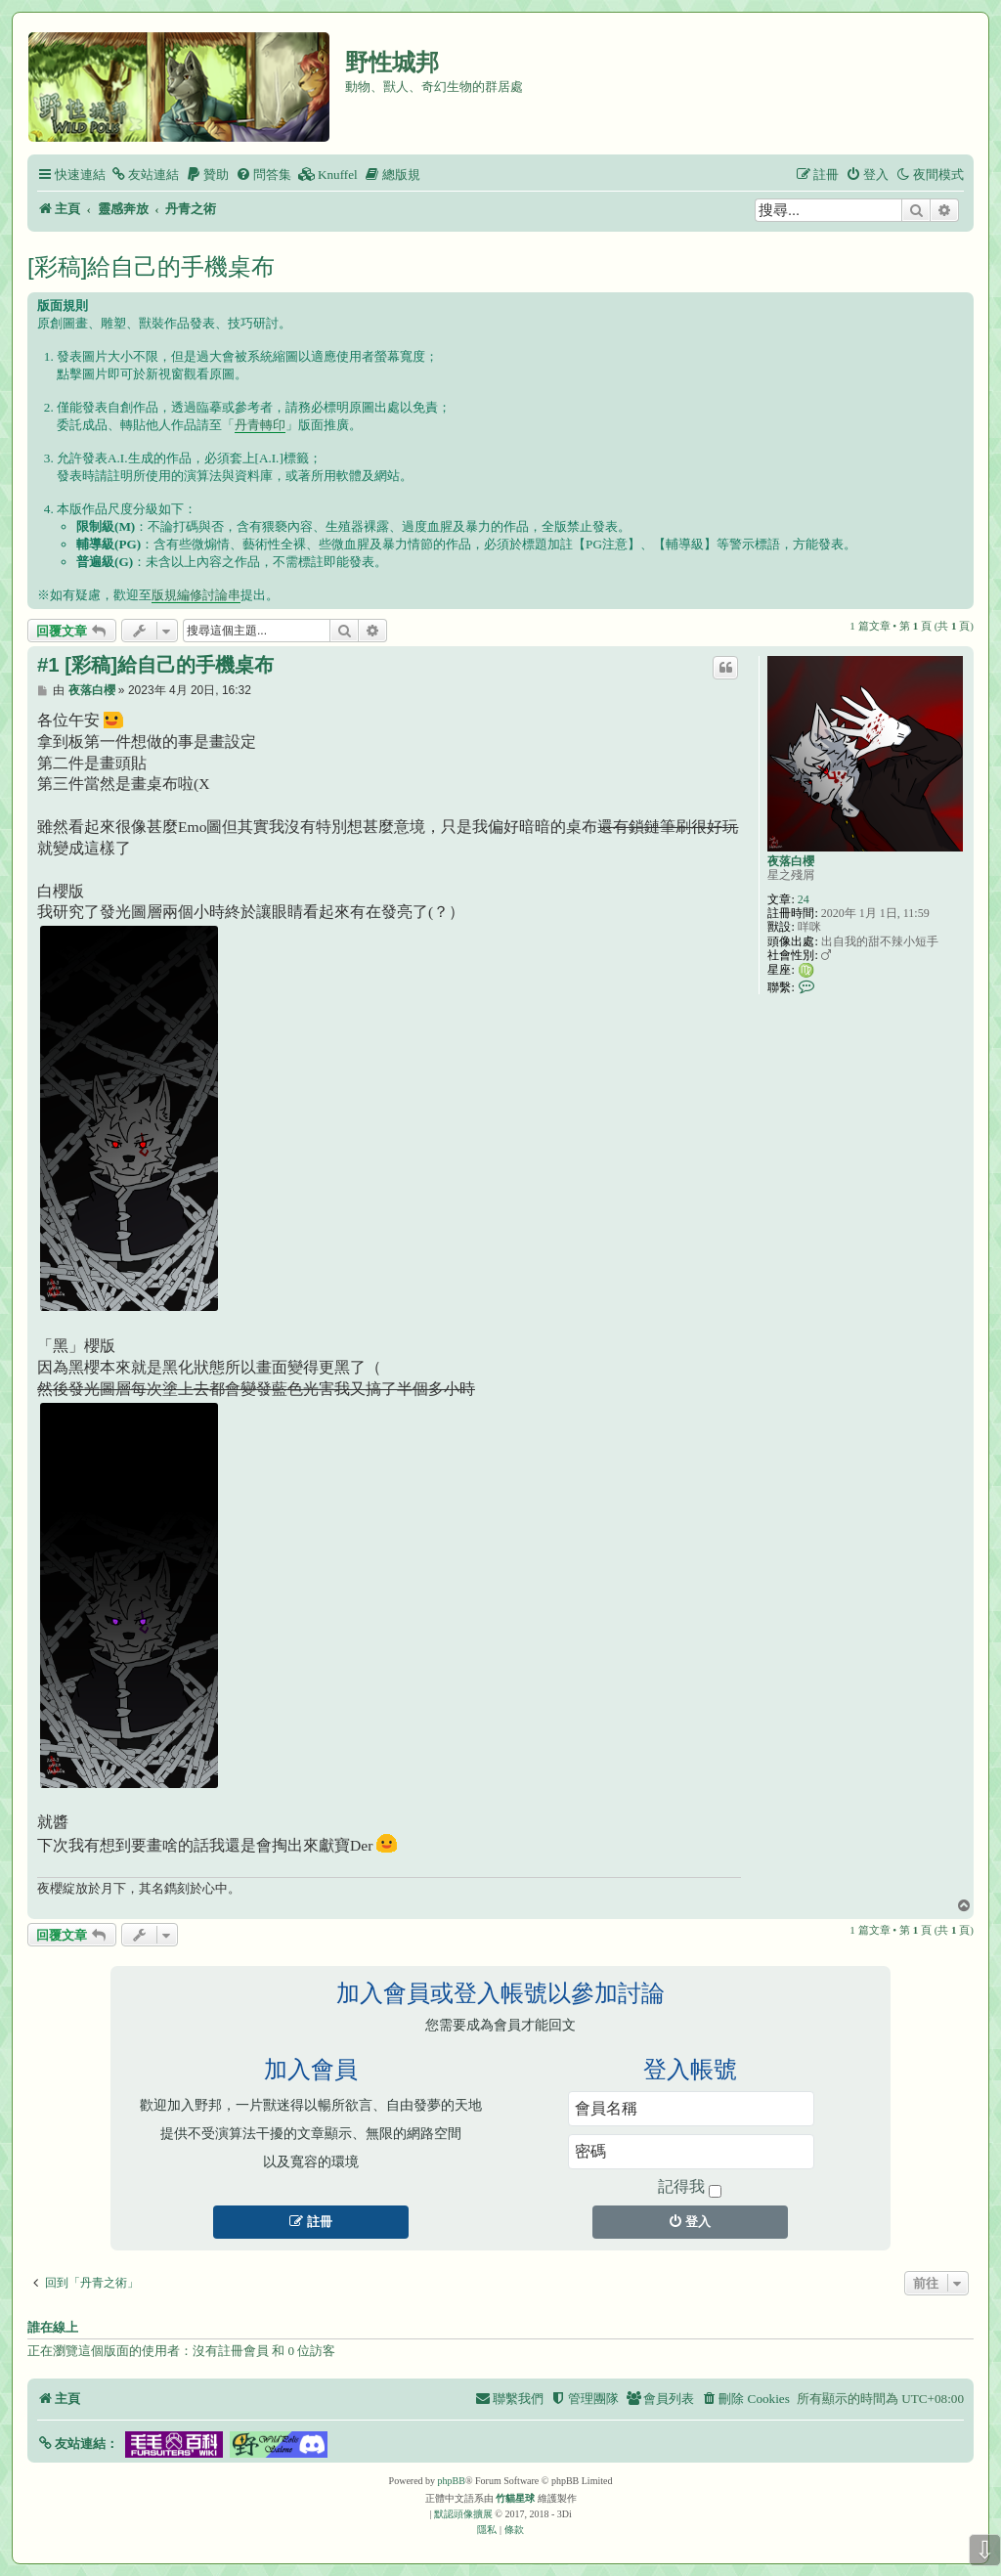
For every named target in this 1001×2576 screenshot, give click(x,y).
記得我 (689, 2188)
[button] (77, 2443)
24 (803, 899)
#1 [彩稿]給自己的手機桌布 (155, 665)
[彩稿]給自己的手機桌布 (151, 266)
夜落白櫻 (790, 861)
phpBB (451, 2480)
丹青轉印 (260, 424)
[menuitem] (144, 174)
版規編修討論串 (196, 595)
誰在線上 (52, 2328)
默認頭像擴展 (463, 2514)
